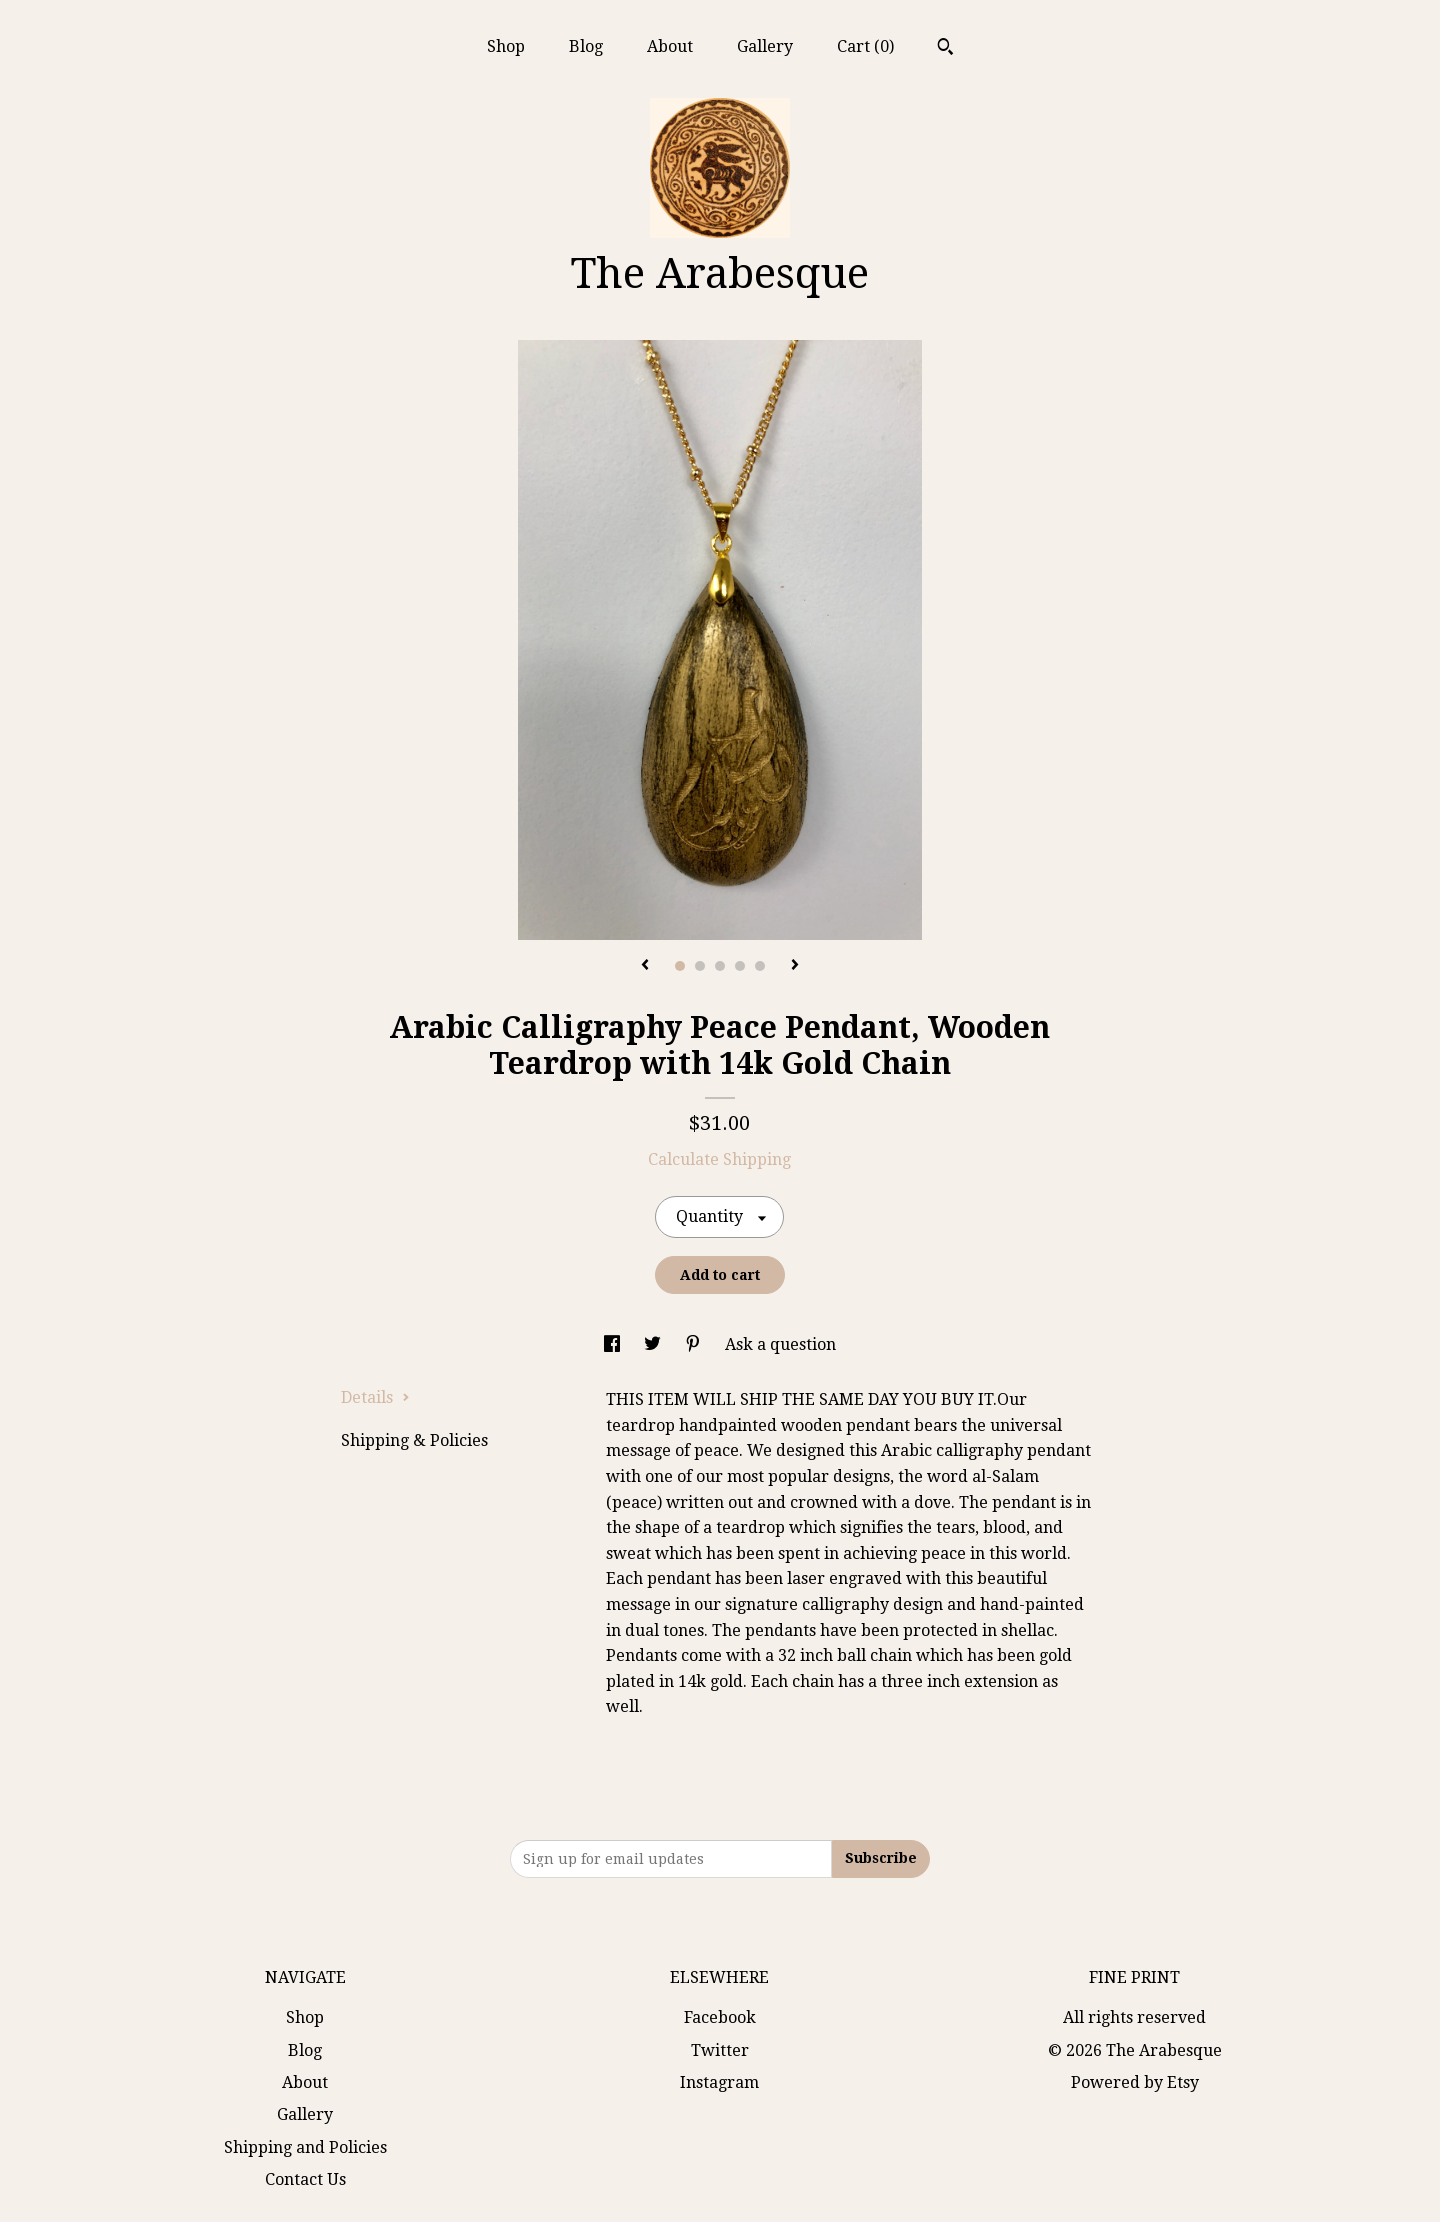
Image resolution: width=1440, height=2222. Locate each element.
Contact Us (305, 2179)
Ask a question (780, 1344)
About (670, 46)
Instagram (719, 2082)
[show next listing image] (795, 966)
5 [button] (760, 966)
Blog (586, 46)
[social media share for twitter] (654, 1344)
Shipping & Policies (414, 1440)
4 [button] (740, 966)
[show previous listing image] (645, 966)
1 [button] (680, 966)
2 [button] (700, 966)
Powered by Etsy (1135, 2082)
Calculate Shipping (719, 1159)
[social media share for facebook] (614, 1344)
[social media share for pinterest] (695, 1344)
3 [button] (720, 966)
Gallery (765, 46)
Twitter (720, 2050)
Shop (506, 46)
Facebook (720, 2017)
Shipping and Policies (305, 2147)
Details (375, 1397)
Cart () (865, 46)
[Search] (945, 49)
